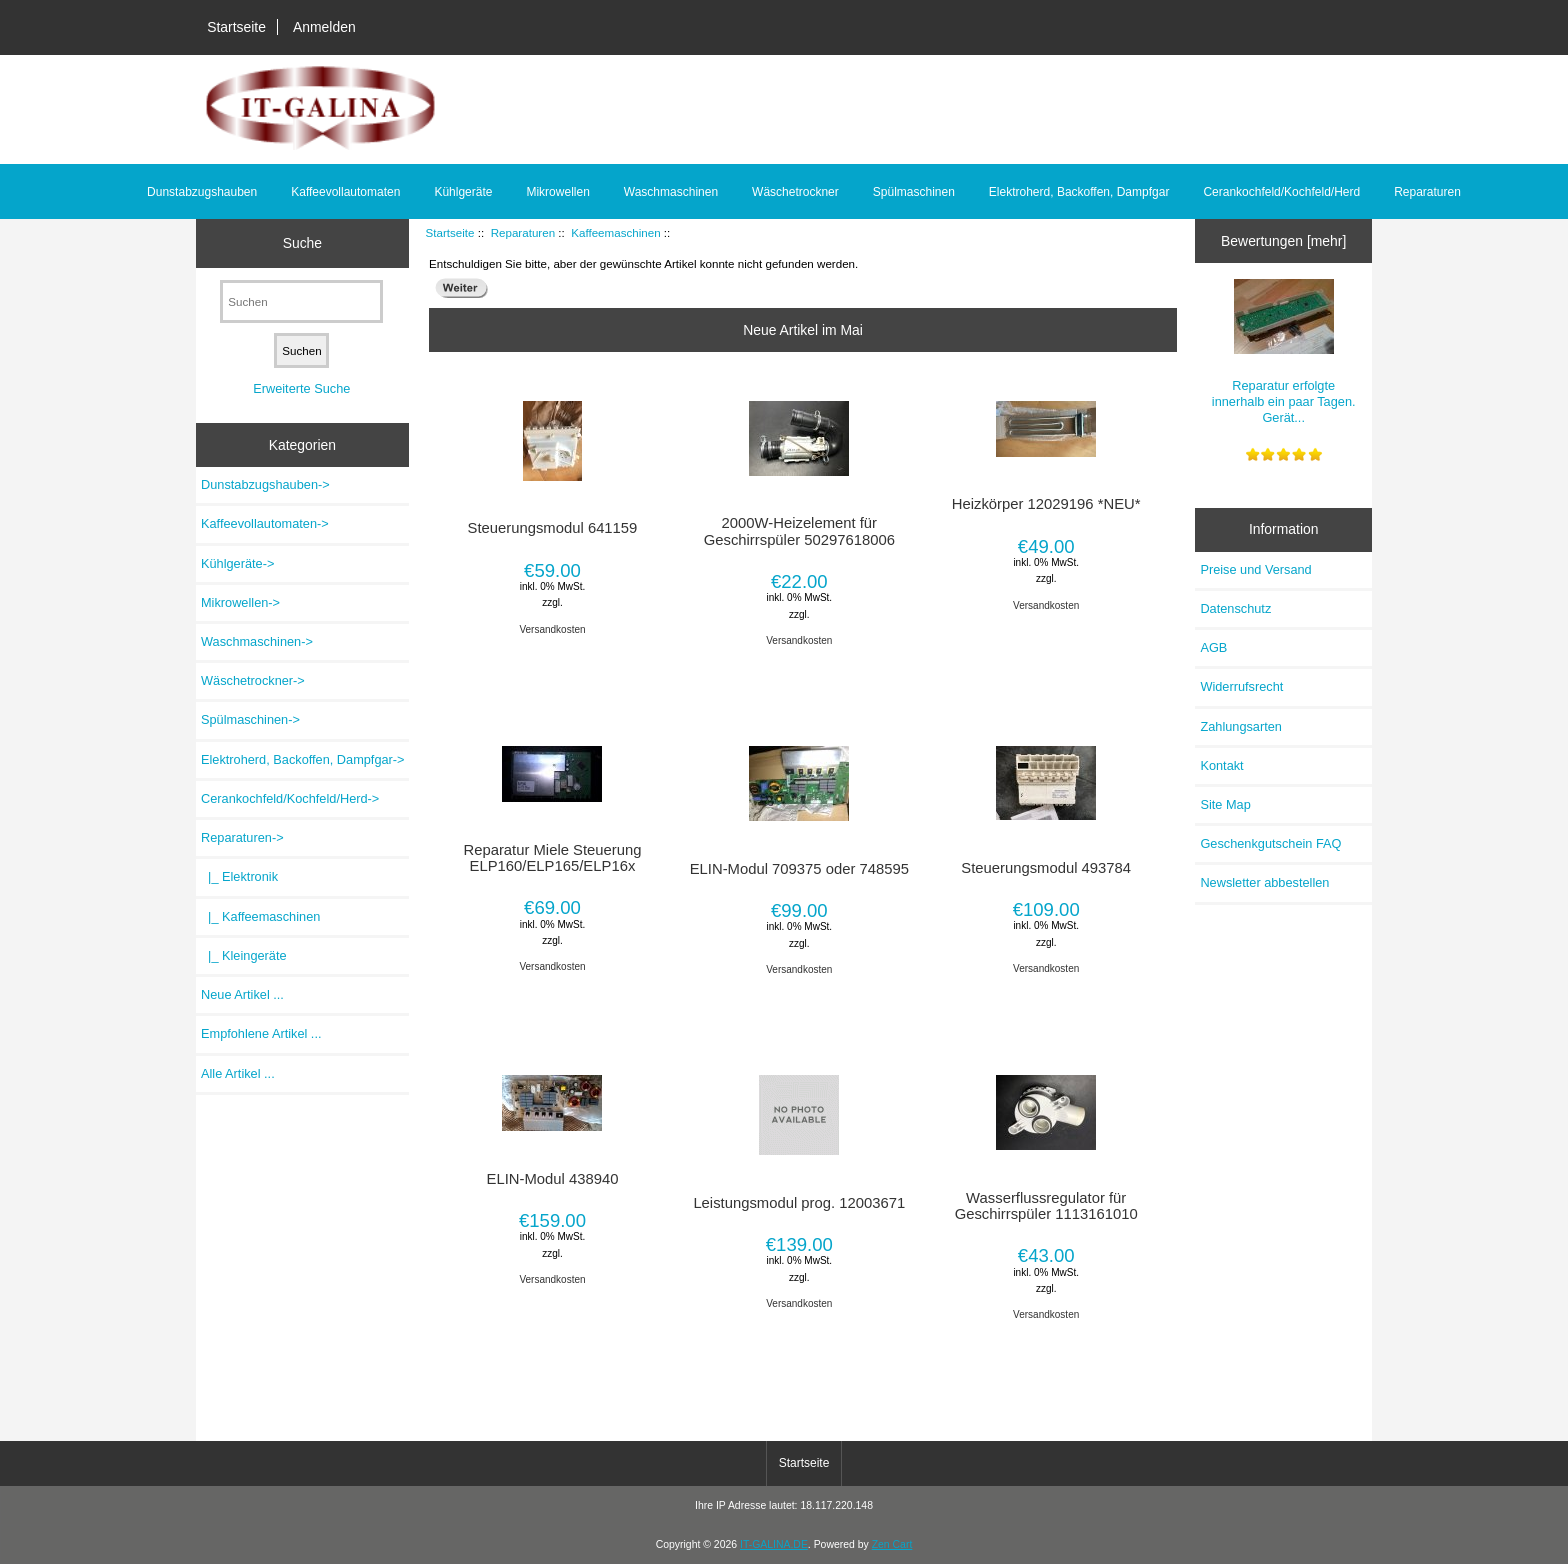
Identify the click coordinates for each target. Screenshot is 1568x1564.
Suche (302, 243)
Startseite (236, 27)
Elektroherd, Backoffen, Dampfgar (1079, 192)
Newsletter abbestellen (1264, 882)
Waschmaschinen (671, 192)
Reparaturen (523, 232)
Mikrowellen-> (240, 602)
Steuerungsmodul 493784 (1046, 868)
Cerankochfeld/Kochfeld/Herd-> (290, 798)
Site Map (1225, 804)
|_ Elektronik (239, 876)
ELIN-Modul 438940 (553, 1179)
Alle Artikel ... (238, 1073)
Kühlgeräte (463, 192)
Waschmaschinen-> (257, 641)
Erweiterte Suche (301, 388)
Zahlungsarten (1241, 726)
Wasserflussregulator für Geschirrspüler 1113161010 (1046, 1206)
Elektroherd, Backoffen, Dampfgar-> (303, 759)
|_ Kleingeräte (244, 955)
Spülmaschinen (914, 192)
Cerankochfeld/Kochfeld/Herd (1281, 192)
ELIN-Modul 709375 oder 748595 (799, 869)
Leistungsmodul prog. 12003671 (799, 1203)
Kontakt (1221, 765)
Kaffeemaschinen (615, 232)
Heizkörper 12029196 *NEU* (1046, 504)
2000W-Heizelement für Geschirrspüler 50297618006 (799, 531)
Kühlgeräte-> (237, 563)
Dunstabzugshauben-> (265, 484)
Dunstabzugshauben (202, 192)
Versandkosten (552, 629)
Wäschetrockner (795, 192)
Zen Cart (892, 1544)
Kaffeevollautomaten (345, 192)
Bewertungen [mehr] (1283, 241)
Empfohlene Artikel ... (261, 1033)
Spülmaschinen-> (250, 719)
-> (242, 837)
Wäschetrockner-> (253, 680)
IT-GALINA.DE (774, 1544)
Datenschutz (1235, 608)
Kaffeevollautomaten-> (265, 523)
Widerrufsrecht (1241, 686)
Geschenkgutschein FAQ (1270, 843)
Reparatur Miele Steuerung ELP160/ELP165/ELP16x (552, 858)
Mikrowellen (557, 192)
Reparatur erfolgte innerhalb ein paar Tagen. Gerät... (1284, 352)
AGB (1213, 647)
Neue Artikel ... (242, 994)
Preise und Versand (1255, 569)
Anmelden (324, 27)
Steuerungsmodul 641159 (553, 528)
